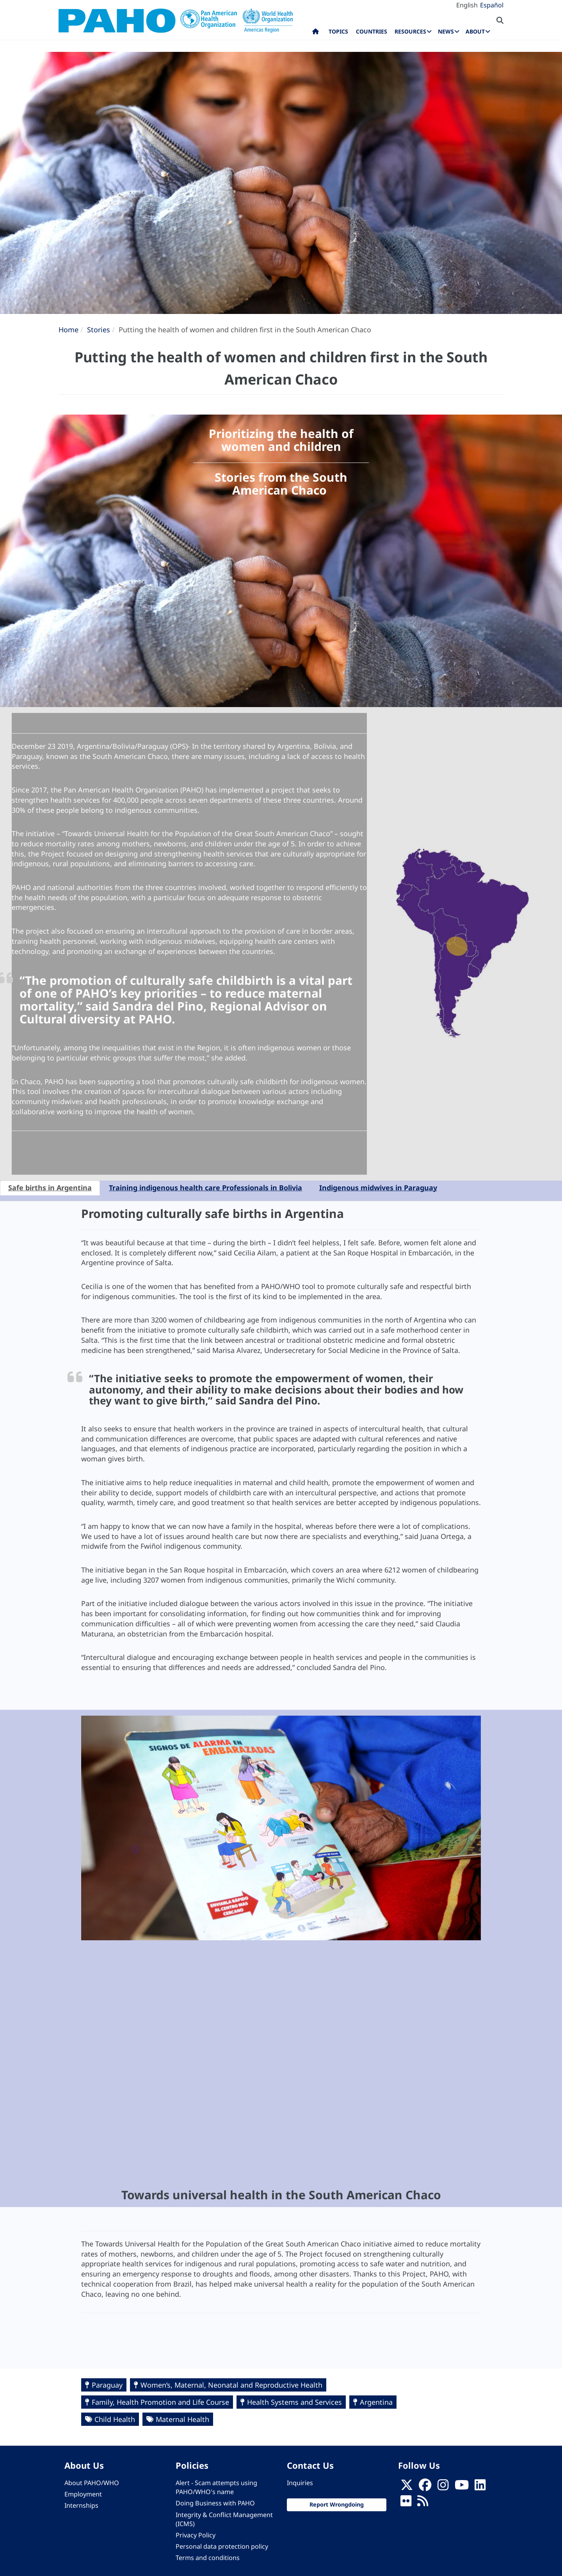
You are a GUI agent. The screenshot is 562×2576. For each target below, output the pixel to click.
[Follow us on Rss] (422, 2503)
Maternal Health (182, 2419)
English (467, 5)
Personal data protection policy (222, 2546)
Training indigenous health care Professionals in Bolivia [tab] (205, 1187)
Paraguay (107, 2385)
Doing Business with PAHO (215, 2503)
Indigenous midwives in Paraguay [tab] (378, 1187)
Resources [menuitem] (410, 31)
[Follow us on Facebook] (425, 2487)
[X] (406, 2487)
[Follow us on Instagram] (443, 2487)
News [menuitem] (446, 31)
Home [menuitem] (315, 33)
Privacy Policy (195, 2535)
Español (491, 5)
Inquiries (300, 2482)
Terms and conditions (208, 2557)
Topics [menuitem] (338, 31)
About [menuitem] (475, 31)
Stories (98, 329)
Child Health (114, 2419)
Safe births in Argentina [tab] (50, 1187)
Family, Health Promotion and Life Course (160, 2402)
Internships (81, 2505)
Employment (83, 2494)
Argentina (376, 2402)
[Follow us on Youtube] (462, 2487)
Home (68, 329)
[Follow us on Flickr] (405, 2503)
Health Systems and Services (294, 2402)
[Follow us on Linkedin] (480, 2487)
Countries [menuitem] (371, 31)
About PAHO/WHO (91, 2482)
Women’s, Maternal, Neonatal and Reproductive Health (231, 2385)
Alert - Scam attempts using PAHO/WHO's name (216, 2487)
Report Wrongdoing (336, 2504)
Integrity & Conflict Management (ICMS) (224, 2519)
